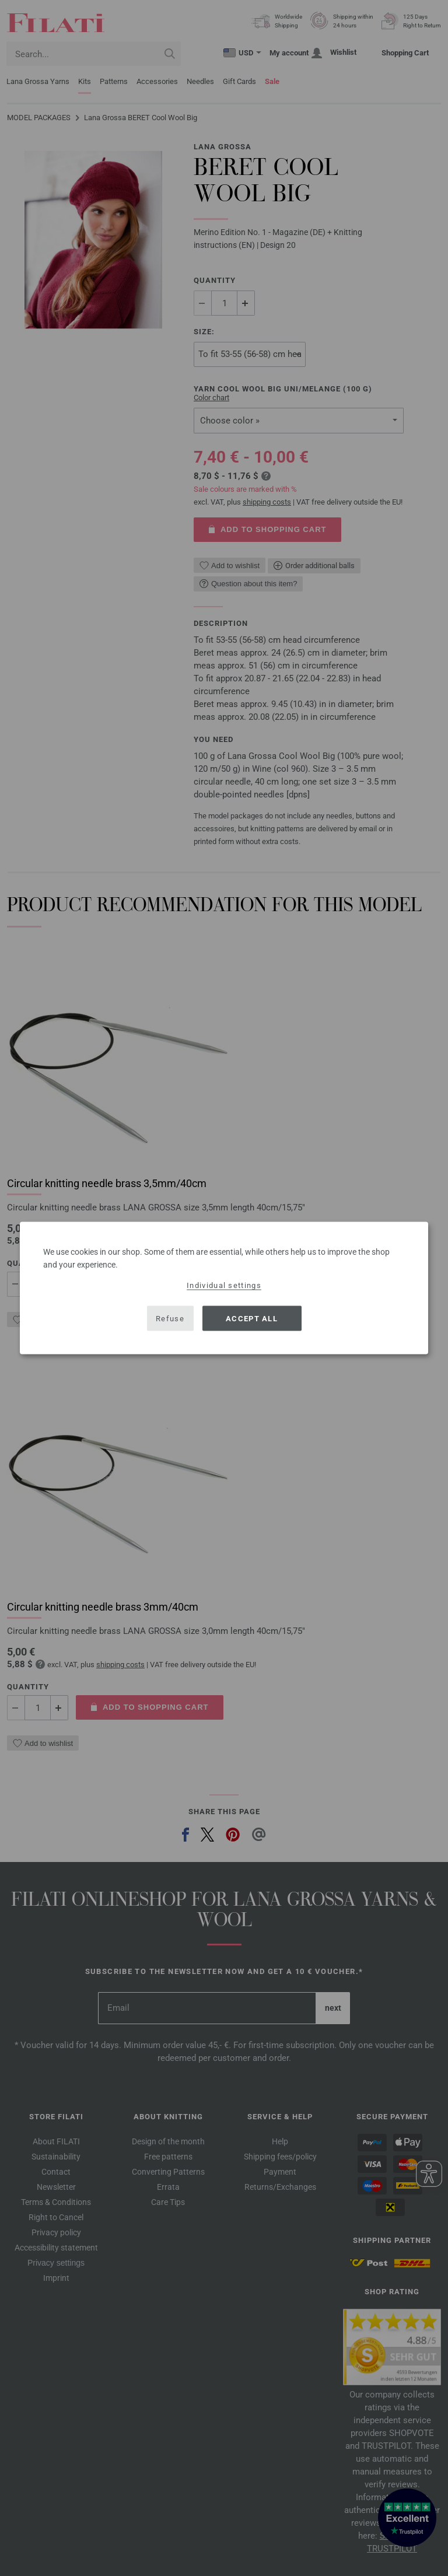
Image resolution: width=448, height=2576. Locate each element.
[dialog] (224, 1288)
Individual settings (224, 1285)
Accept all (252, 1318)
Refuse (170, 1318)
